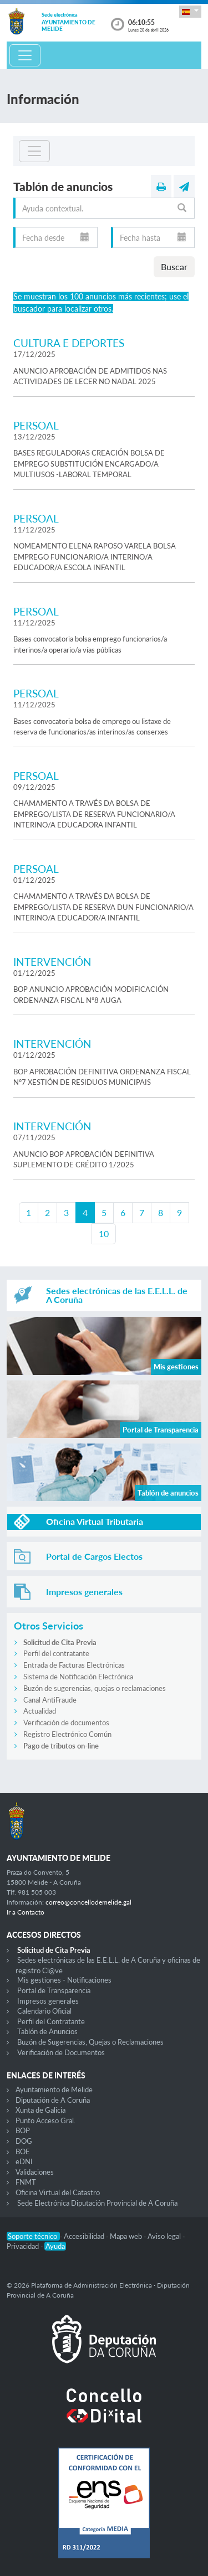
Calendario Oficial (44, 2010)
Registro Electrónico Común (67, 1734)
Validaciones (35, 2172)
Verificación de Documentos (61, 2052)
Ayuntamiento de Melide (54, 2089)
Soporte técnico (33, 2236)
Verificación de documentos (66, 1722)
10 (104, 1233)
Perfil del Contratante (51, 2021)
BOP (23, 2130)
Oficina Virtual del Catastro (58, 2192)
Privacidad (23, 2246)
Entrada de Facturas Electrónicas (74, 1665)
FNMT (26, 2181)
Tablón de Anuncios (47, 2031)
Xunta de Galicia (40, 2110)
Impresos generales (48, 2000)
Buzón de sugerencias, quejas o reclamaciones (94, 1688)
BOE (23, 2151)
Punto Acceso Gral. (45, 2120)
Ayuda (55, 2246)
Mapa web (127, 2236)
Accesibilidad (85, 2236)
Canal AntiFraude (50, 1699)
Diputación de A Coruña (53, 2100)
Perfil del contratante (56, 1653)
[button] (190, 11)
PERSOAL (36, 425)
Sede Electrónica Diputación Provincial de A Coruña (97, 2203)
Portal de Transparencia (53, 1990)
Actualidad (39, 1710)
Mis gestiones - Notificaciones (64, 1979)
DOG (24, 2141)
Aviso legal (165, 2236)
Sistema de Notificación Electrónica (78, 1676)
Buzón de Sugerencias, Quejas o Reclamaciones (90, 2041)
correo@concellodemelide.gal (88, 1902)
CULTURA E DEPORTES (68, 343)
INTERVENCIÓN (52, 961)
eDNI (24, 2161)
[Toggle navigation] (24, 55)
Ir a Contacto (25, 1912)
